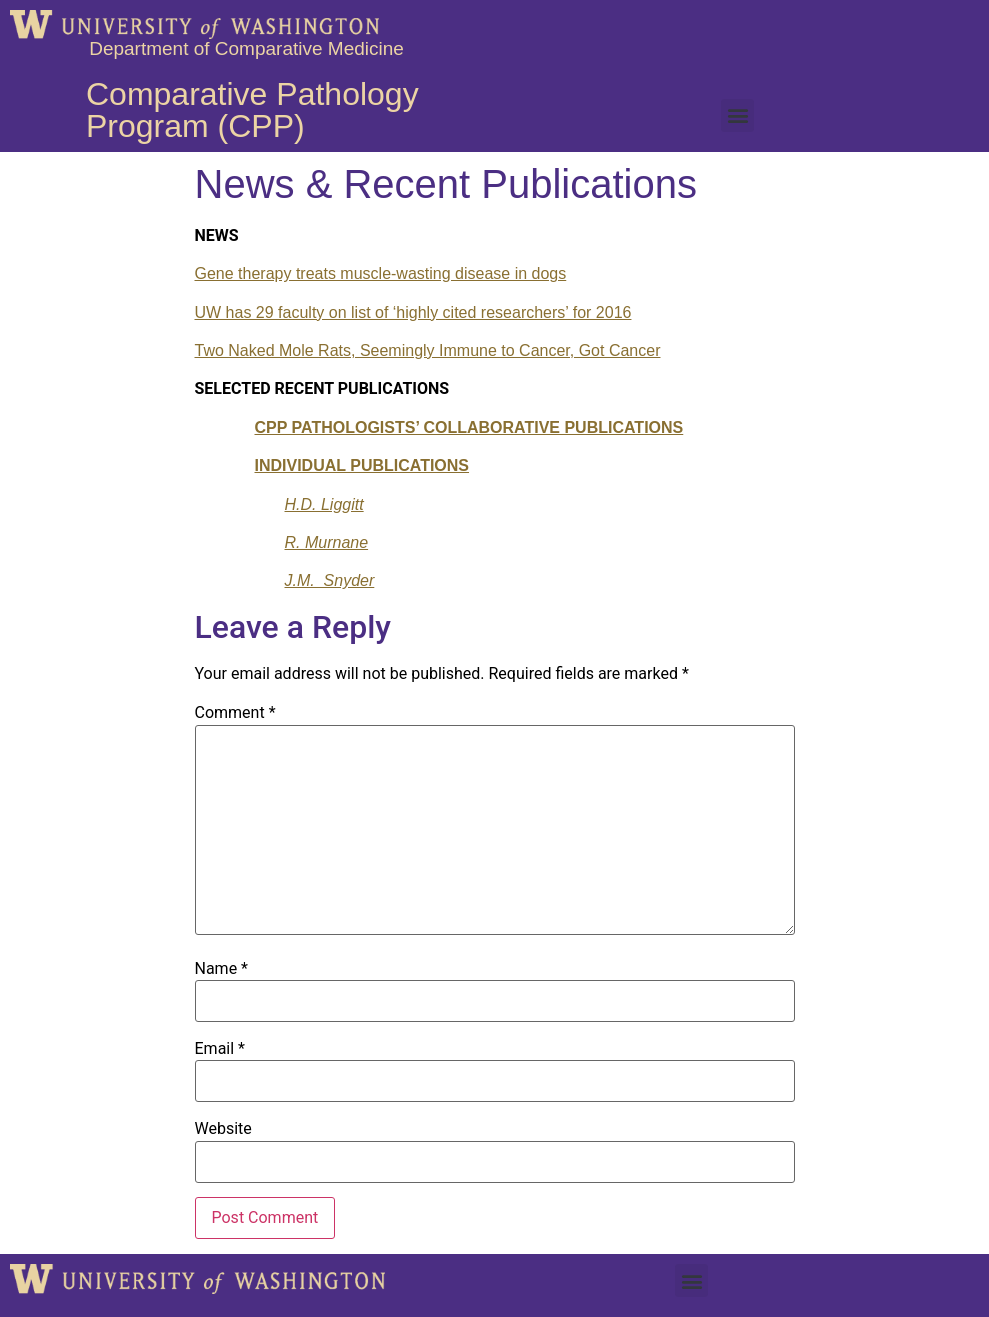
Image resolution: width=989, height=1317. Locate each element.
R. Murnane (327, 542)
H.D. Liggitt (324, 504)
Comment (235, 713)
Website (223, 1129)
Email (220, 1049)
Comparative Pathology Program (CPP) (252, 110)
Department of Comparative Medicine (246, 48)
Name (222, 969)
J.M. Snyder (330, 580)
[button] (737, 115)
